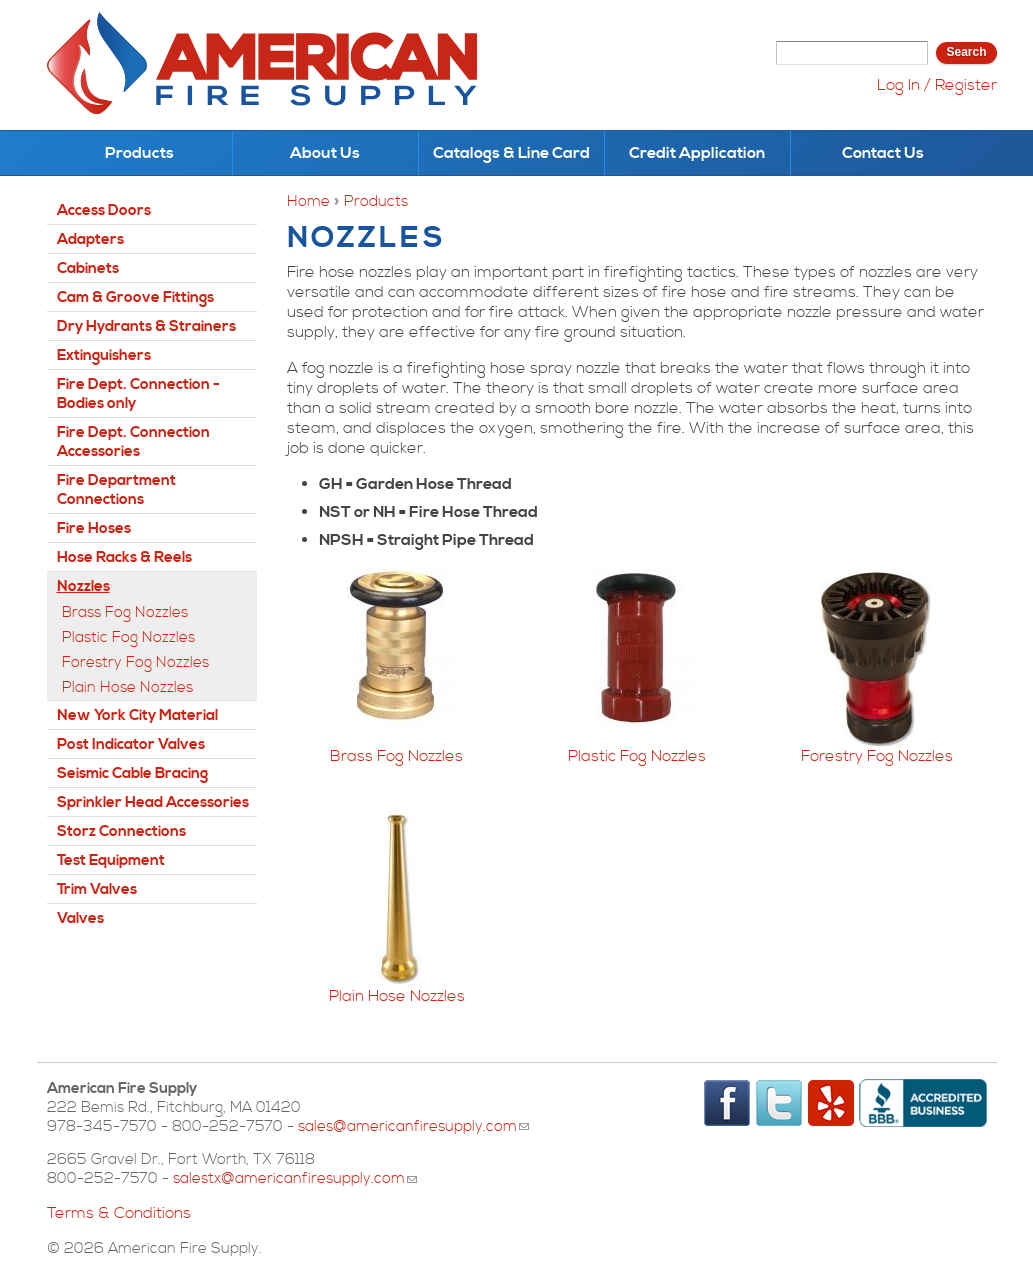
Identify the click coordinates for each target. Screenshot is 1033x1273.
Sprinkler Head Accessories (153, 802)
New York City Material (137, 715)
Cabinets (88, 268)
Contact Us (883, 153)
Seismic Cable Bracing (132, 773)
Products (139, 153)
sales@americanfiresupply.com (413, 1126)
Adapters (90, 239)
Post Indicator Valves (131, 744)
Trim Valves (97, 889)
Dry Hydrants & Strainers (146, 326)
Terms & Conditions (119, 1213)
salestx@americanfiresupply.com (295, 1178)
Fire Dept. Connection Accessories (133, 442)
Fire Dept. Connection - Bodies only (138, 394)
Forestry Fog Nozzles (877, 756)
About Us (325, 153)
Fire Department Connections (116, 490)
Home (308, 201)
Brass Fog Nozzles (396, 756)
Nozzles (83, 586)
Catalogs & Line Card (511, 153)
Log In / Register (937, 85)
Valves (80, 918)
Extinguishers (104, 355)
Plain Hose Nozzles (397, 996)
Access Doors (104, 210)
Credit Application (697, 153)
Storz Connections (121, 831)
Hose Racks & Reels (124, 557)
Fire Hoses (94, 528)
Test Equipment (111, 860)
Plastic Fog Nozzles (637, 756)
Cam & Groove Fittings (135, 297)
